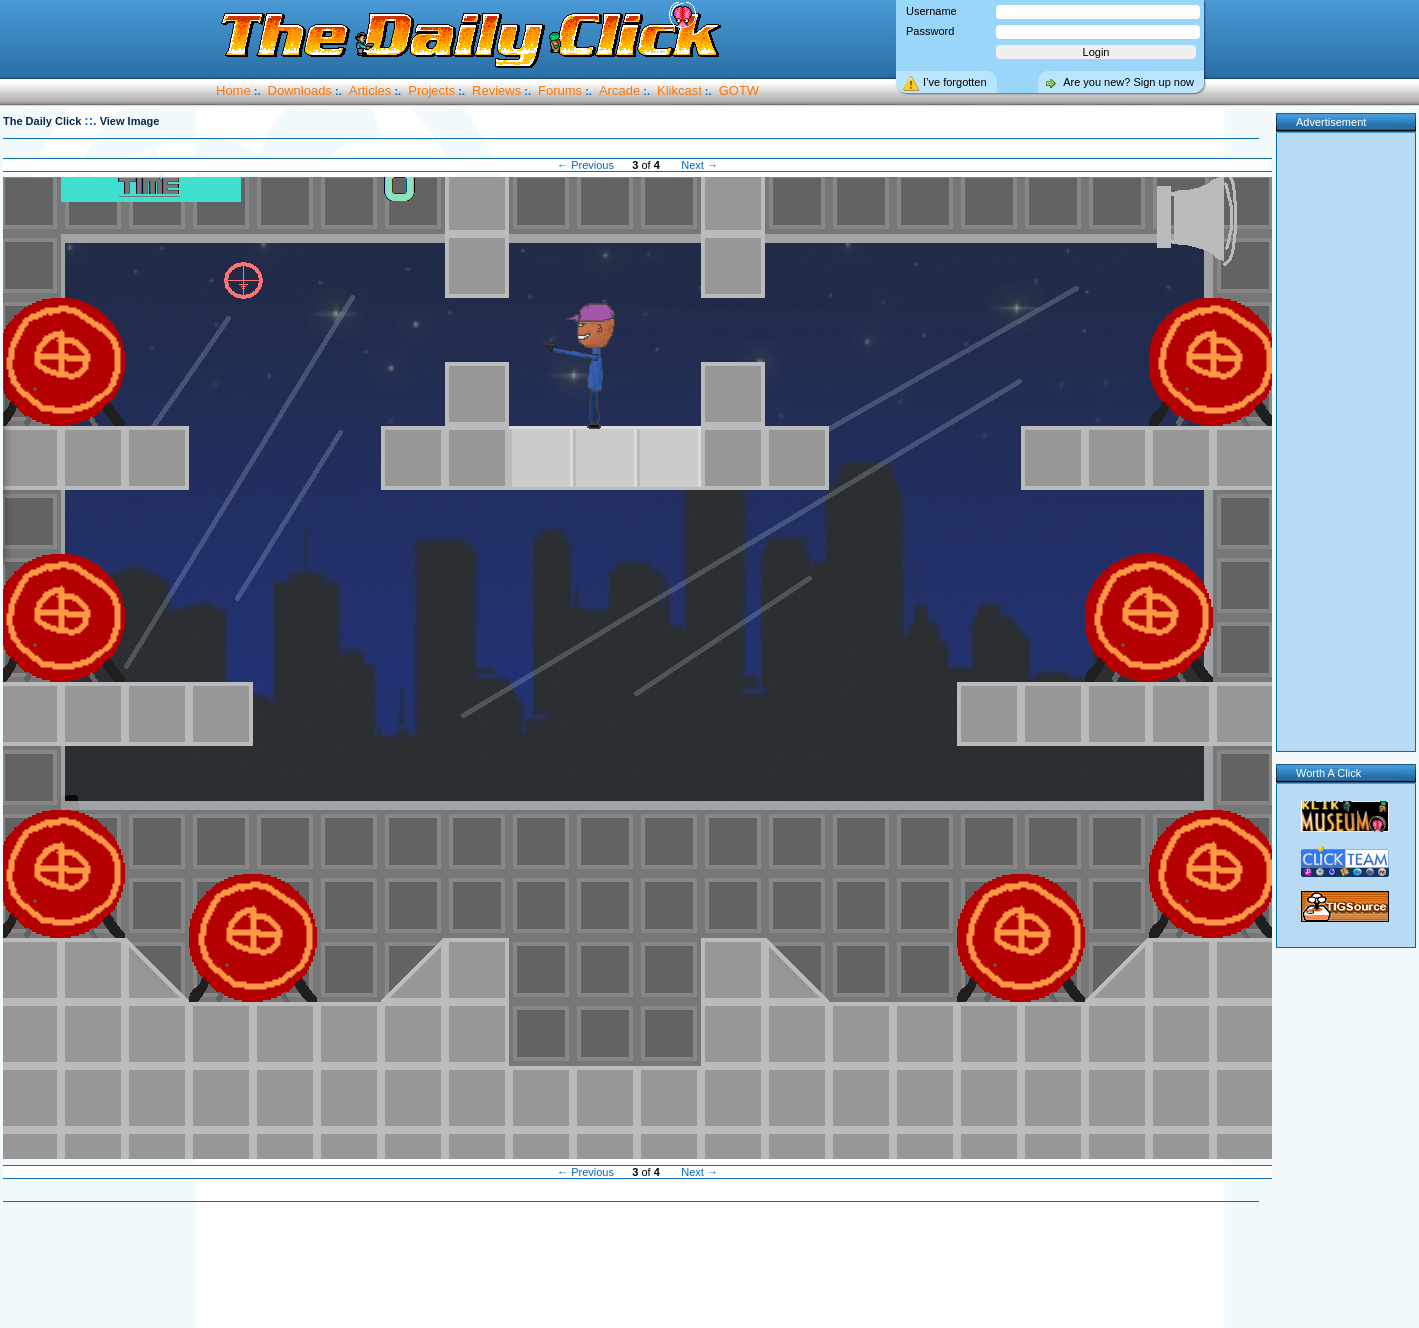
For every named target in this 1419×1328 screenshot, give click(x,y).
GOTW (739, 90)
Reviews (496, 90)
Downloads (300, 90)
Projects (431, 90)
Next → (699, 165)
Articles (370, 90)
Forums (560, 90)
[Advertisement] (1347, 438)
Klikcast (679, 90)
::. (90, 120)
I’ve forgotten (955, 82)
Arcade (619, 90)
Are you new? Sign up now (1128, 82)
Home (233, 90)
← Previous (585, 165)
